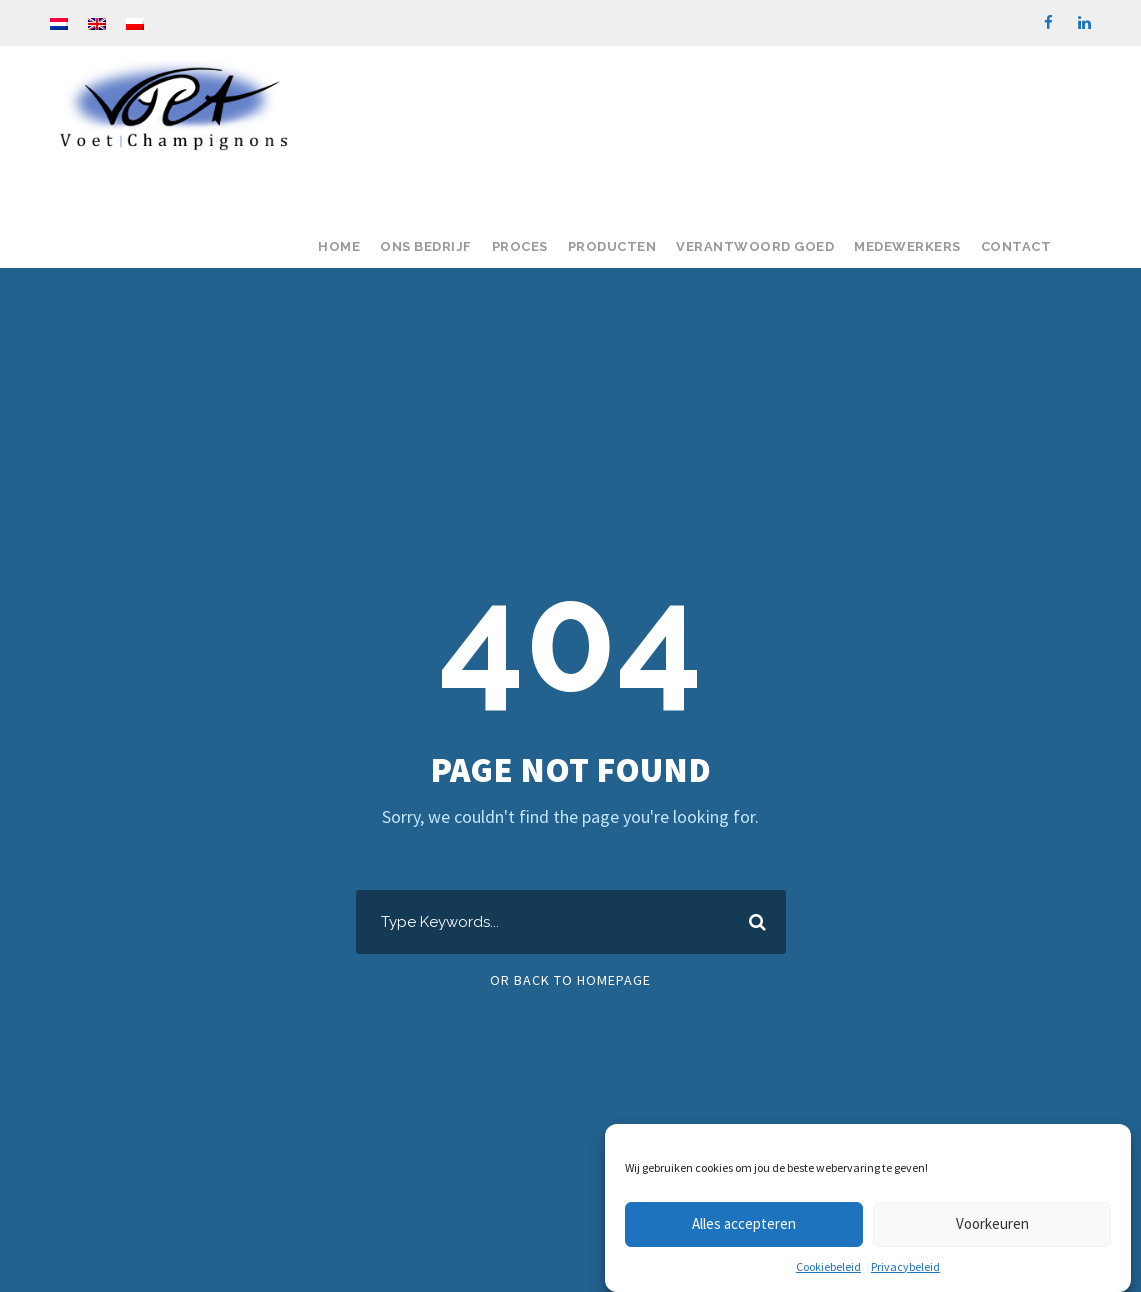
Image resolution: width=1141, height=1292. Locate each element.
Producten (612, 246)
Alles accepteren (744, 1223)
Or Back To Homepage (570, 980)
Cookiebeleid (828, 1266)
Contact (1016, 246)
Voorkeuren (992, 1223)
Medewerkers (907, 246)
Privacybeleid (905, 1266)
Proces (520, 246)
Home (339, 246)
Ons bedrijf (426, 246)
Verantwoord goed (755, 246)
